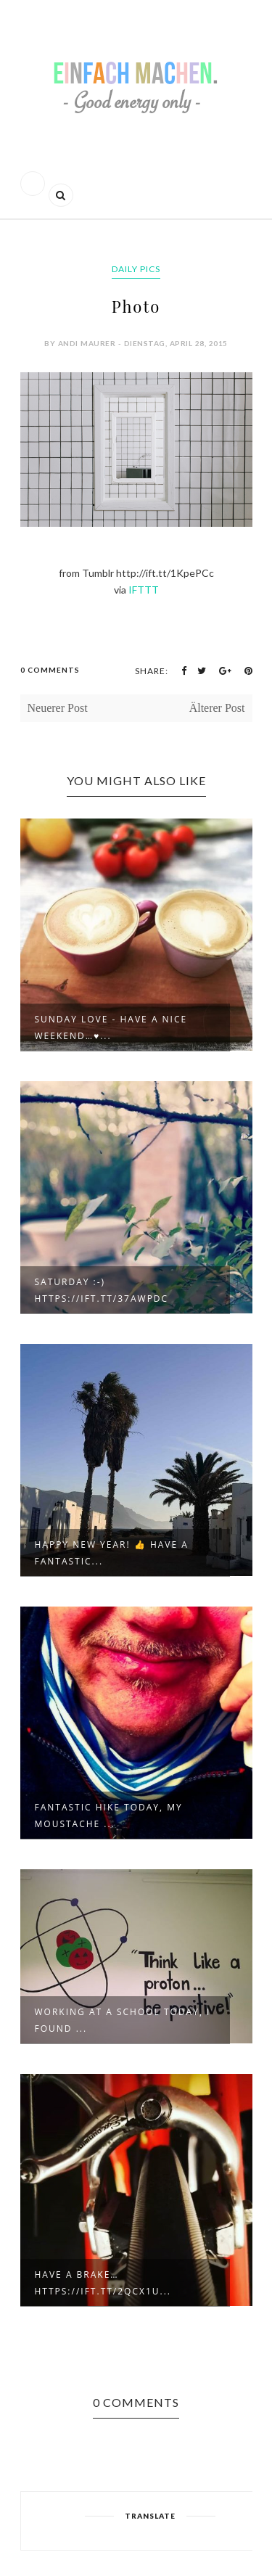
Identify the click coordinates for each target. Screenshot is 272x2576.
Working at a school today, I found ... (123, 2020)
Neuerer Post (58, 708)
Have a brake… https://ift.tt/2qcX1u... (103, 2282)
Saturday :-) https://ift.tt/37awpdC (102, 1290)
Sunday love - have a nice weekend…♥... (111, 1027)
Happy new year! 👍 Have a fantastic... (112, 1552)
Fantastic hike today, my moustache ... (109, 1815)
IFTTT (143, 589)
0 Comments (50, 669)
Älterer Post (217, 708)
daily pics (136, 268)
